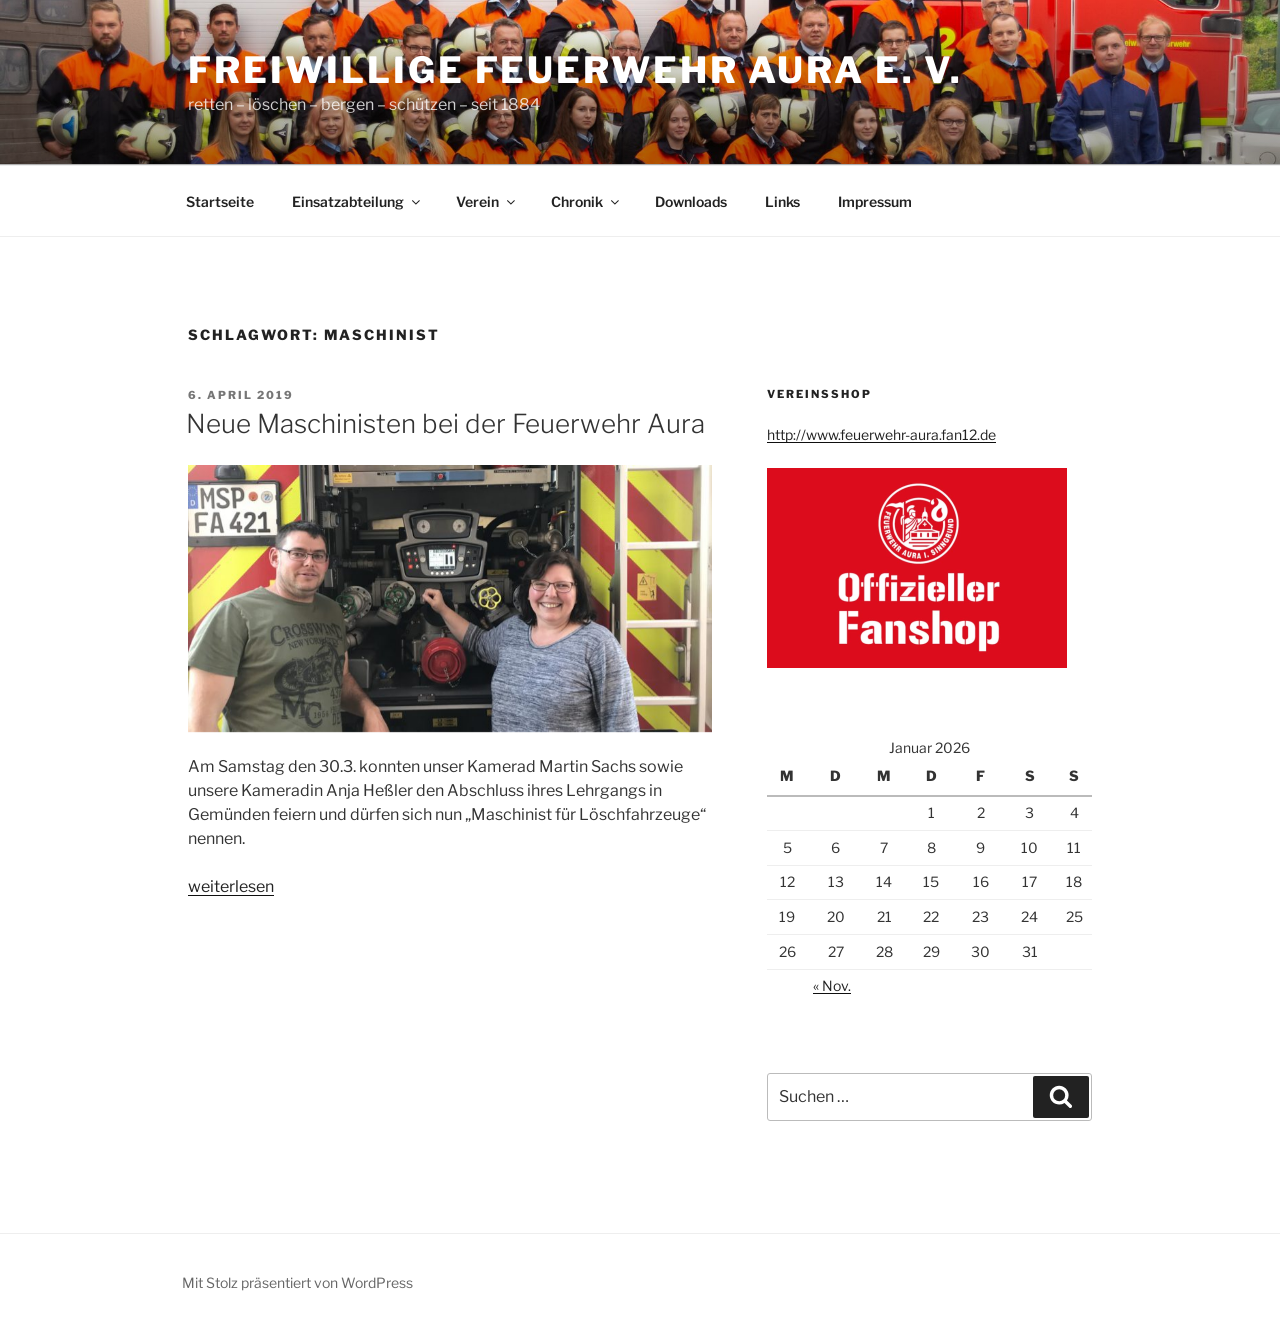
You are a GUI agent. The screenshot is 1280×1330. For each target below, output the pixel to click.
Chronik (586, 201)
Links (782, 201)
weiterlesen (231, 886)
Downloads (691, 201)
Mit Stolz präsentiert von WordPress (297, 1282)
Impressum (875, 201)
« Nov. (832, 985)
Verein (487, 201)
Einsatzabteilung (357, 201)
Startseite (220, 201)
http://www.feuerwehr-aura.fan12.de (881, 434)
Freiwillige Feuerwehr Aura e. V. (575, 70)
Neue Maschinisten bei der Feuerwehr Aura (445, 423)
